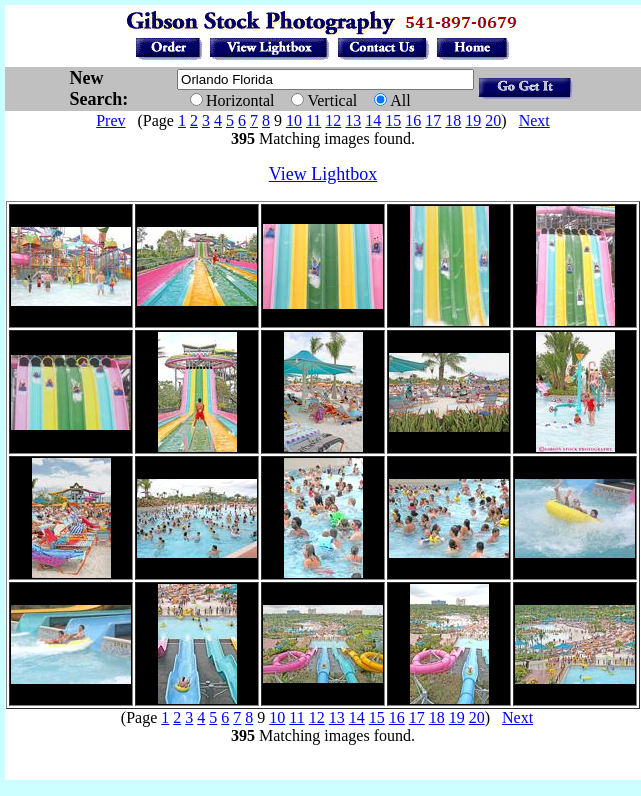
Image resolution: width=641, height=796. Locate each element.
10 (294, 120)
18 (453, 120)
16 (413, 120)
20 (493, 120)
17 (433, 120)
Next (534, 120)
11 (313, 120)
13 (353, 120)
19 (473, 120)
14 (373, 120)
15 (393, 120)
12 (333, 120)
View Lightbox (323, 174)
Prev (110, 120)
